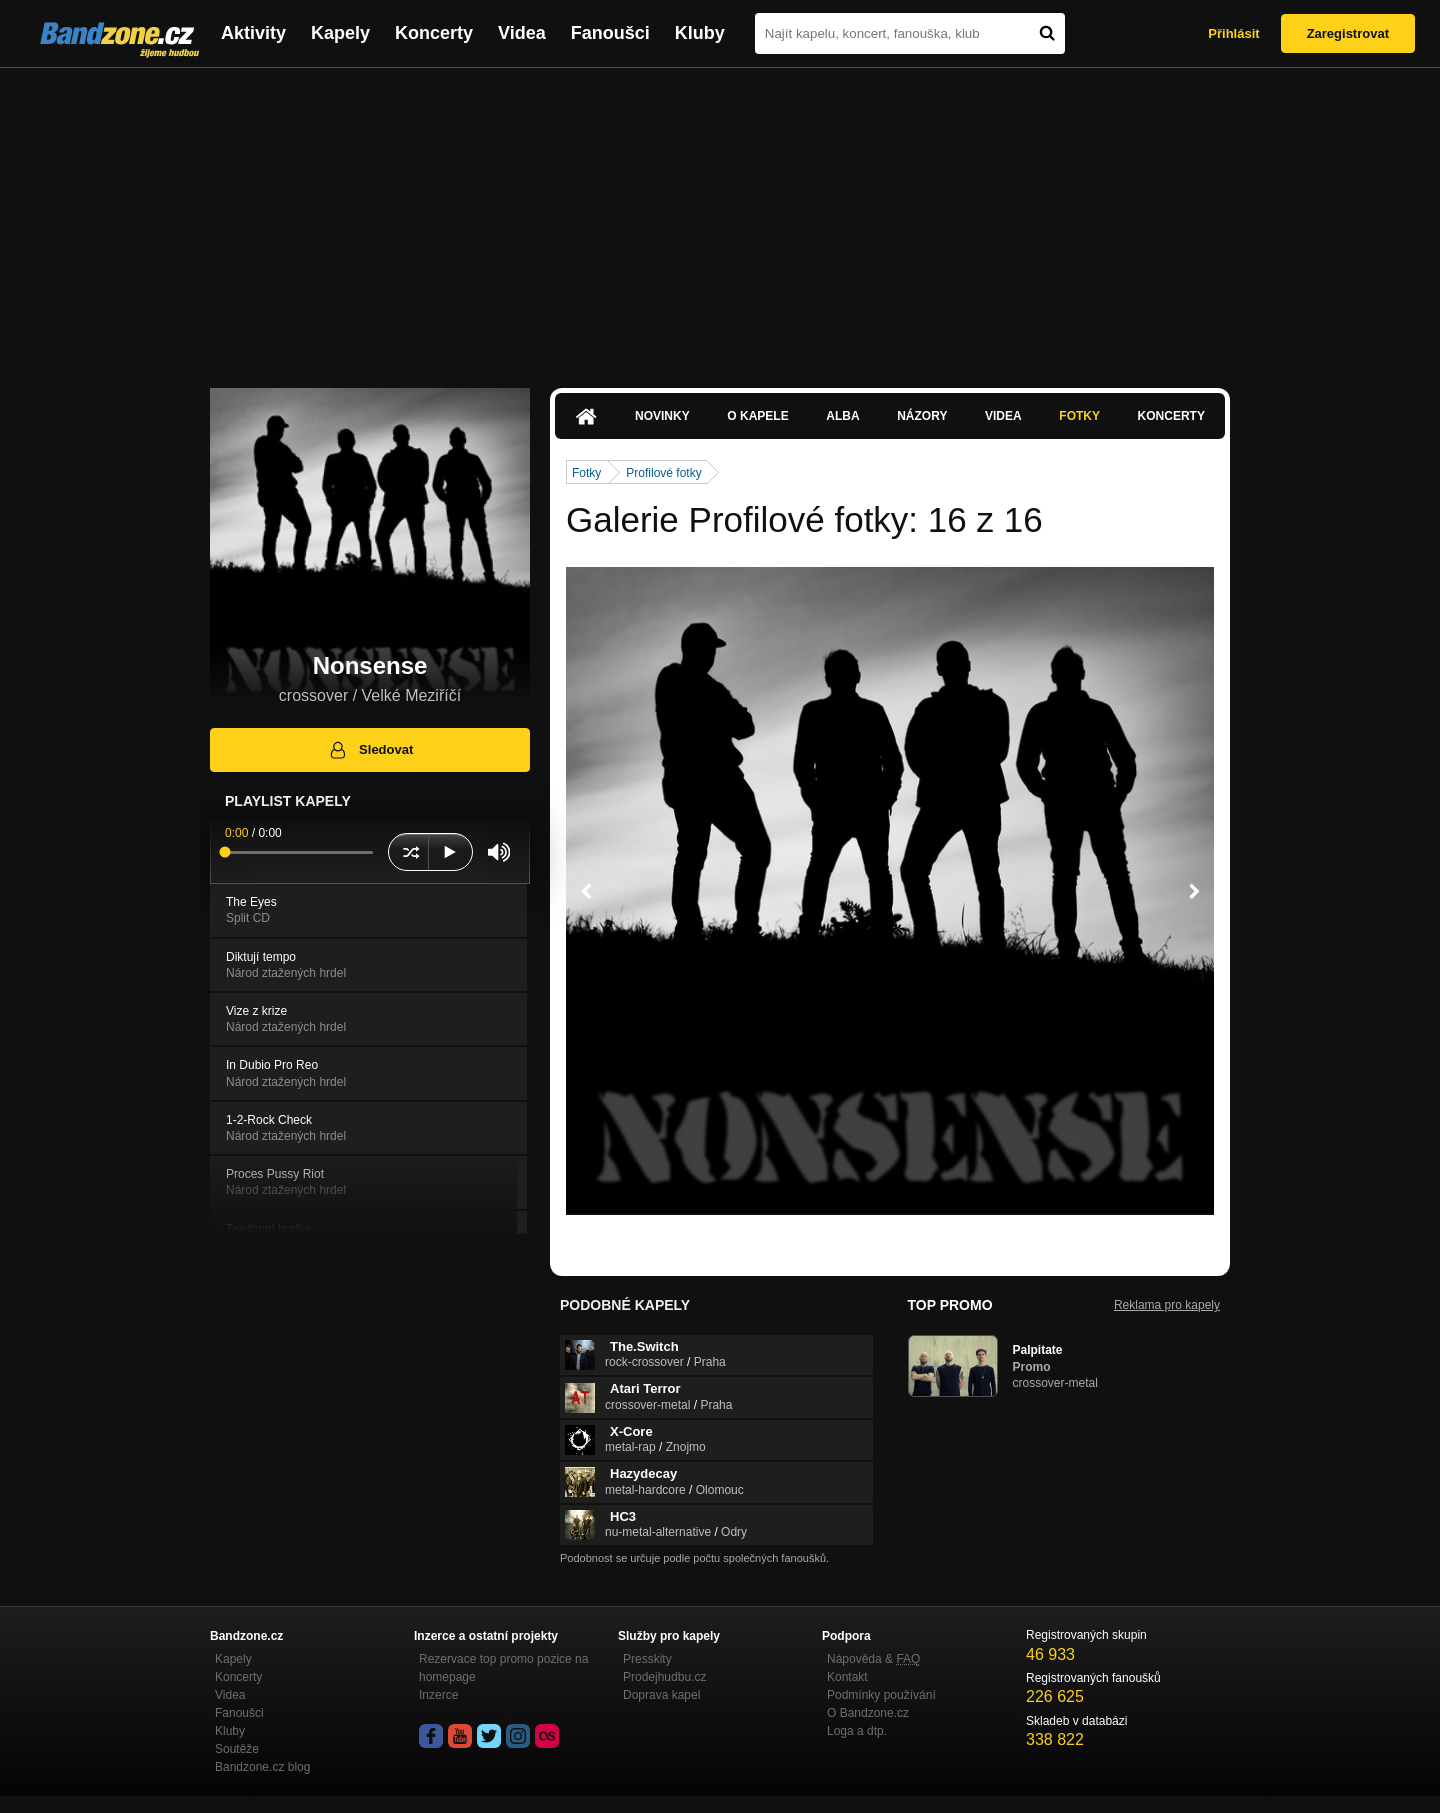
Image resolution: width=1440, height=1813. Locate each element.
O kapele (757, 416)
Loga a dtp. (857, 1731)
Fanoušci (610, 33)
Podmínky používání (881, 1695)
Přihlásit (1233, 33)
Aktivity (253, 33)
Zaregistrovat (1348, 33)
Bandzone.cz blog (262, 1767)
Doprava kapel (661, 1695)
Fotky (1079, 416)
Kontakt (847, 1677)
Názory (922, 416)
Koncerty (434, 33)
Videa (522, 33)
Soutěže (237, 1749)
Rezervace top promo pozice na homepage (503, 1668)
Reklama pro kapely (1167, 1305)
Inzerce (438, 1695)
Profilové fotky (663, 473)
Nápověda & (873, 1659)
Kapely (340, 33)
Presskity (647, 1659)
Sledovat (370, 750)
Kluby (700, 33)
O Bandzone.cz (868, 1713)
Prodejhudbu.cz (664, 1677)
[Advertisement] (720, 218)
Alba (842, 416)
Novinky (662, 416)
